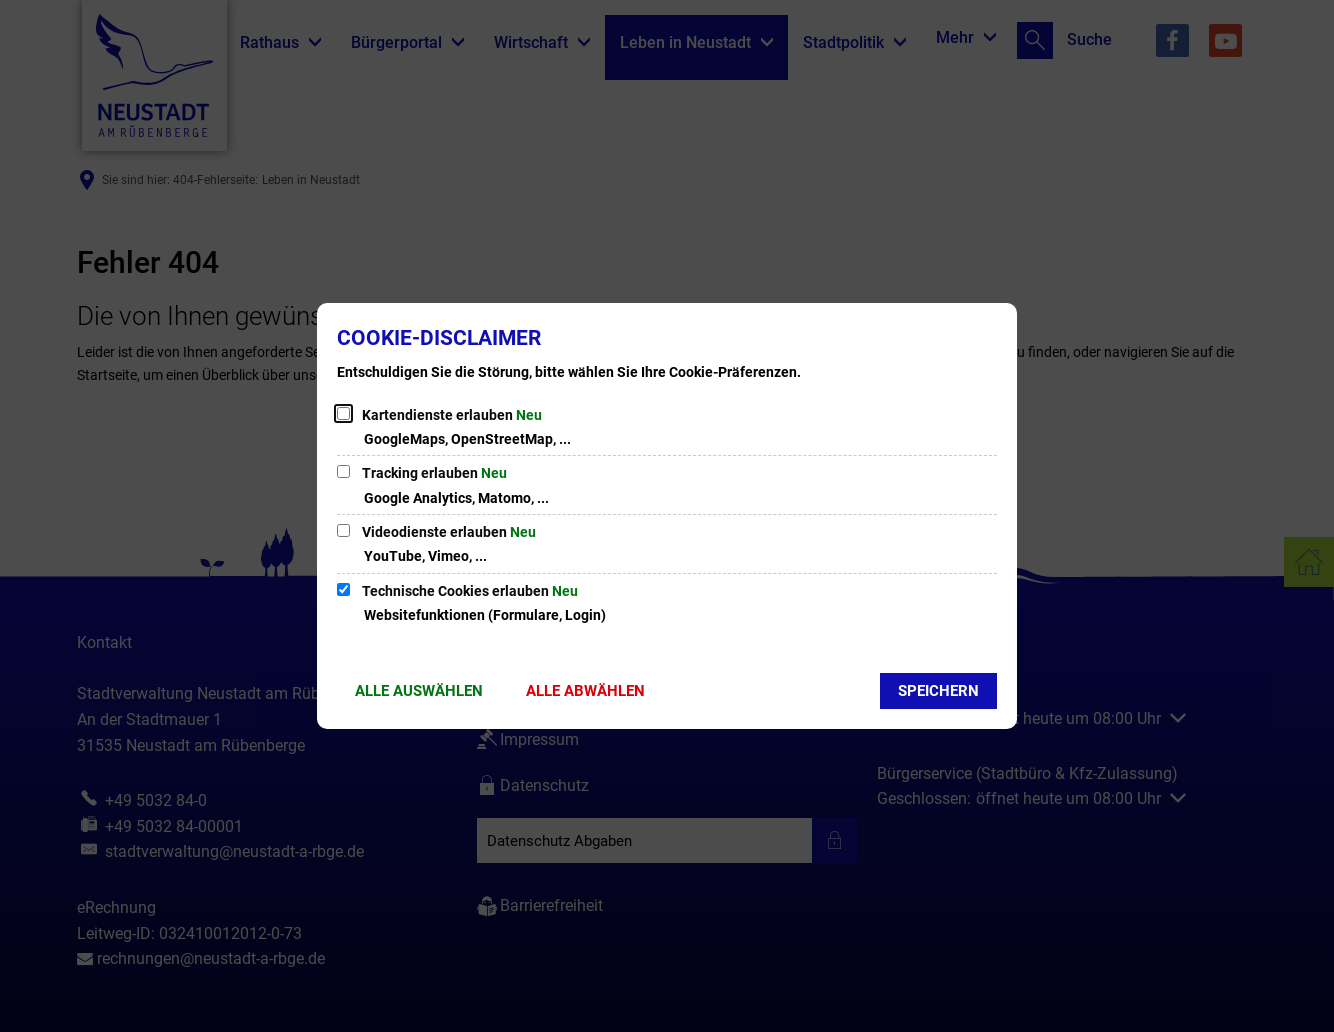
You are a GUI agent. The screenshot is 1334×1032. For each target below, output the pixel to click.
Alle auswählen (419, 691)
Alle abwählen (585, 691)
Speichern (938, 691)
